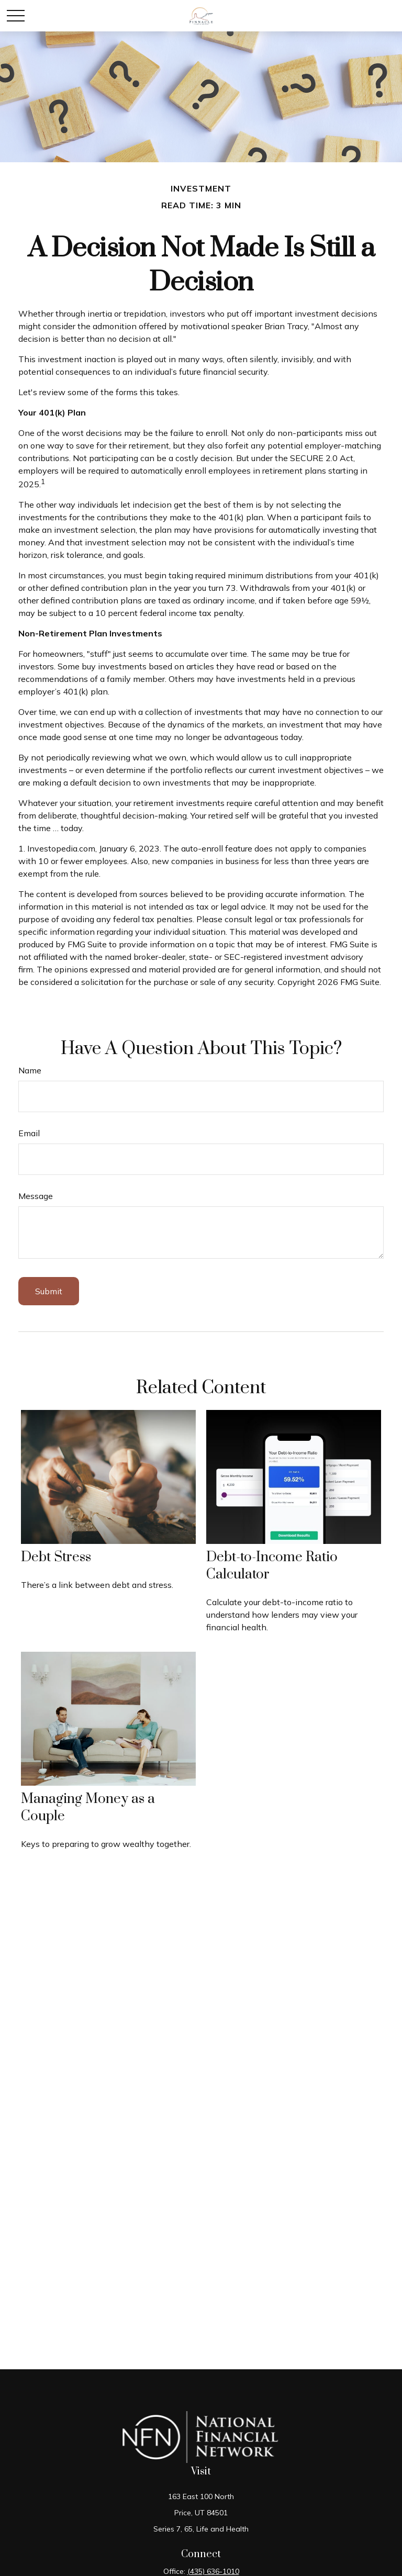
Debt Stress (56, 1557)
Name (29, 1070)
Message (35, 1196)
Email (29, 1133)
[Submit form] (48, 1291)
